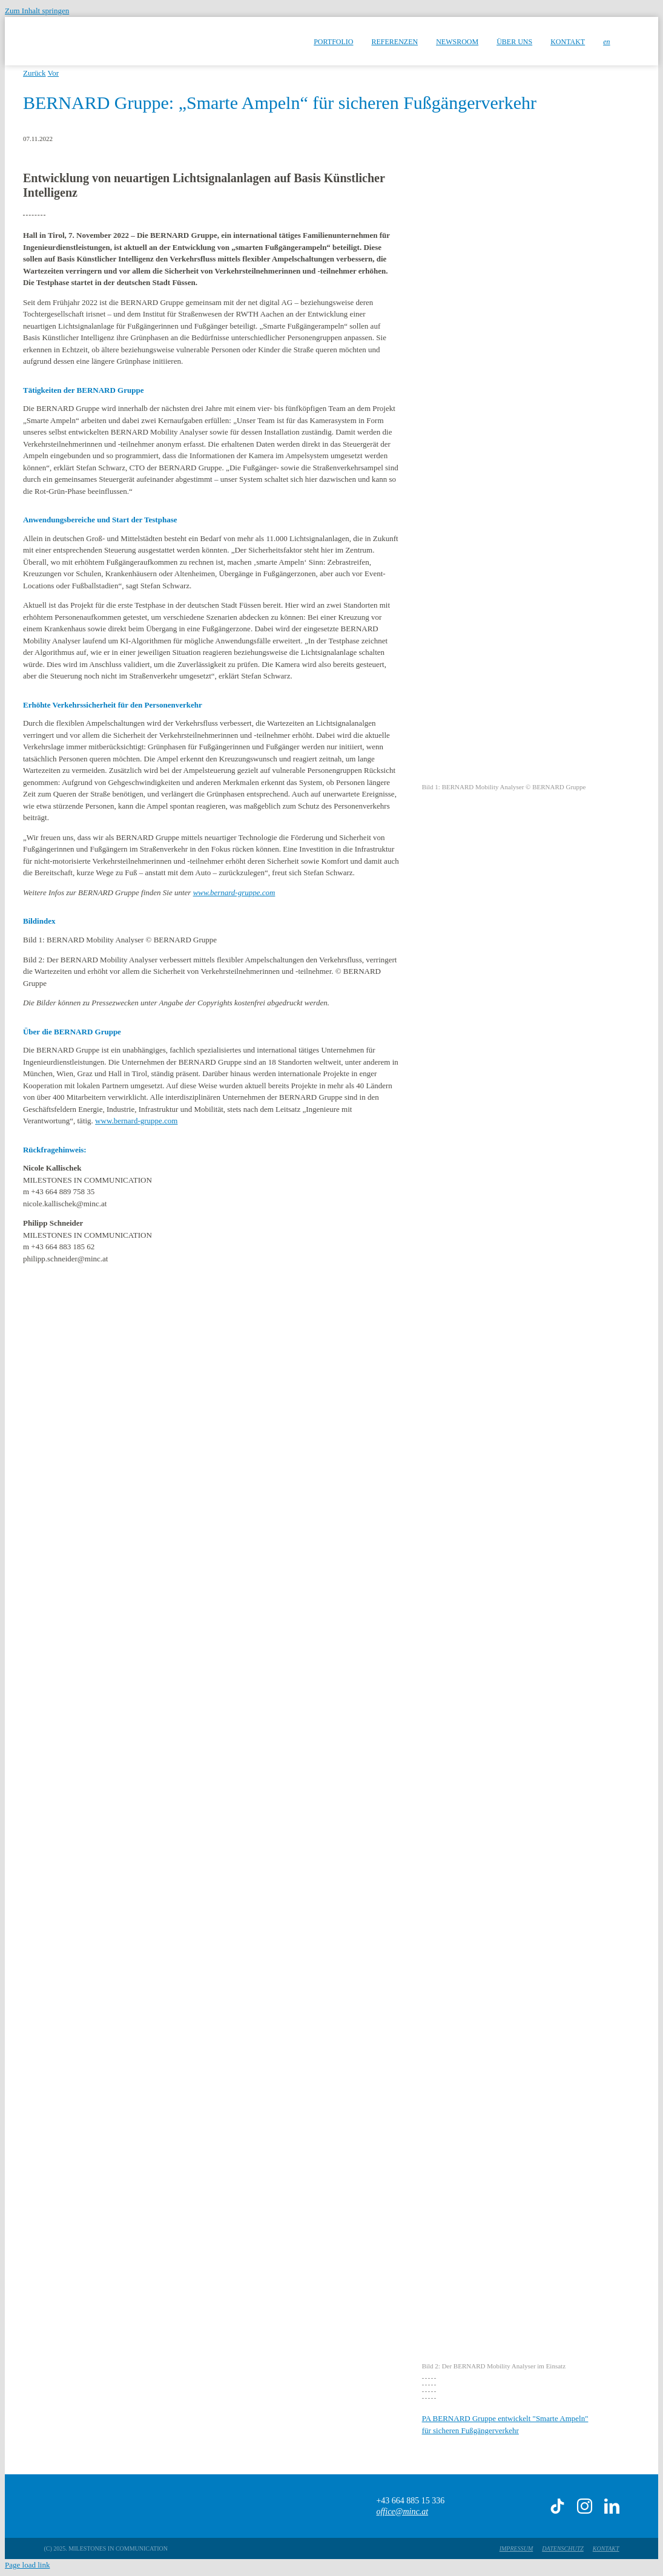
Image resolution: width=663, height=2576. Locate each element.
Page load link (27, 2564)
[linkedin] (611, 2506)
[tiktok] (557, 2506)
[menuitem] (606, 41)
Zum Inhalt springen (37, 10)
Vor (53, 72)
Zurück (34, 72)
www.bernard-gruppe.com (234, 892)
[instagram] (584, 2506)
